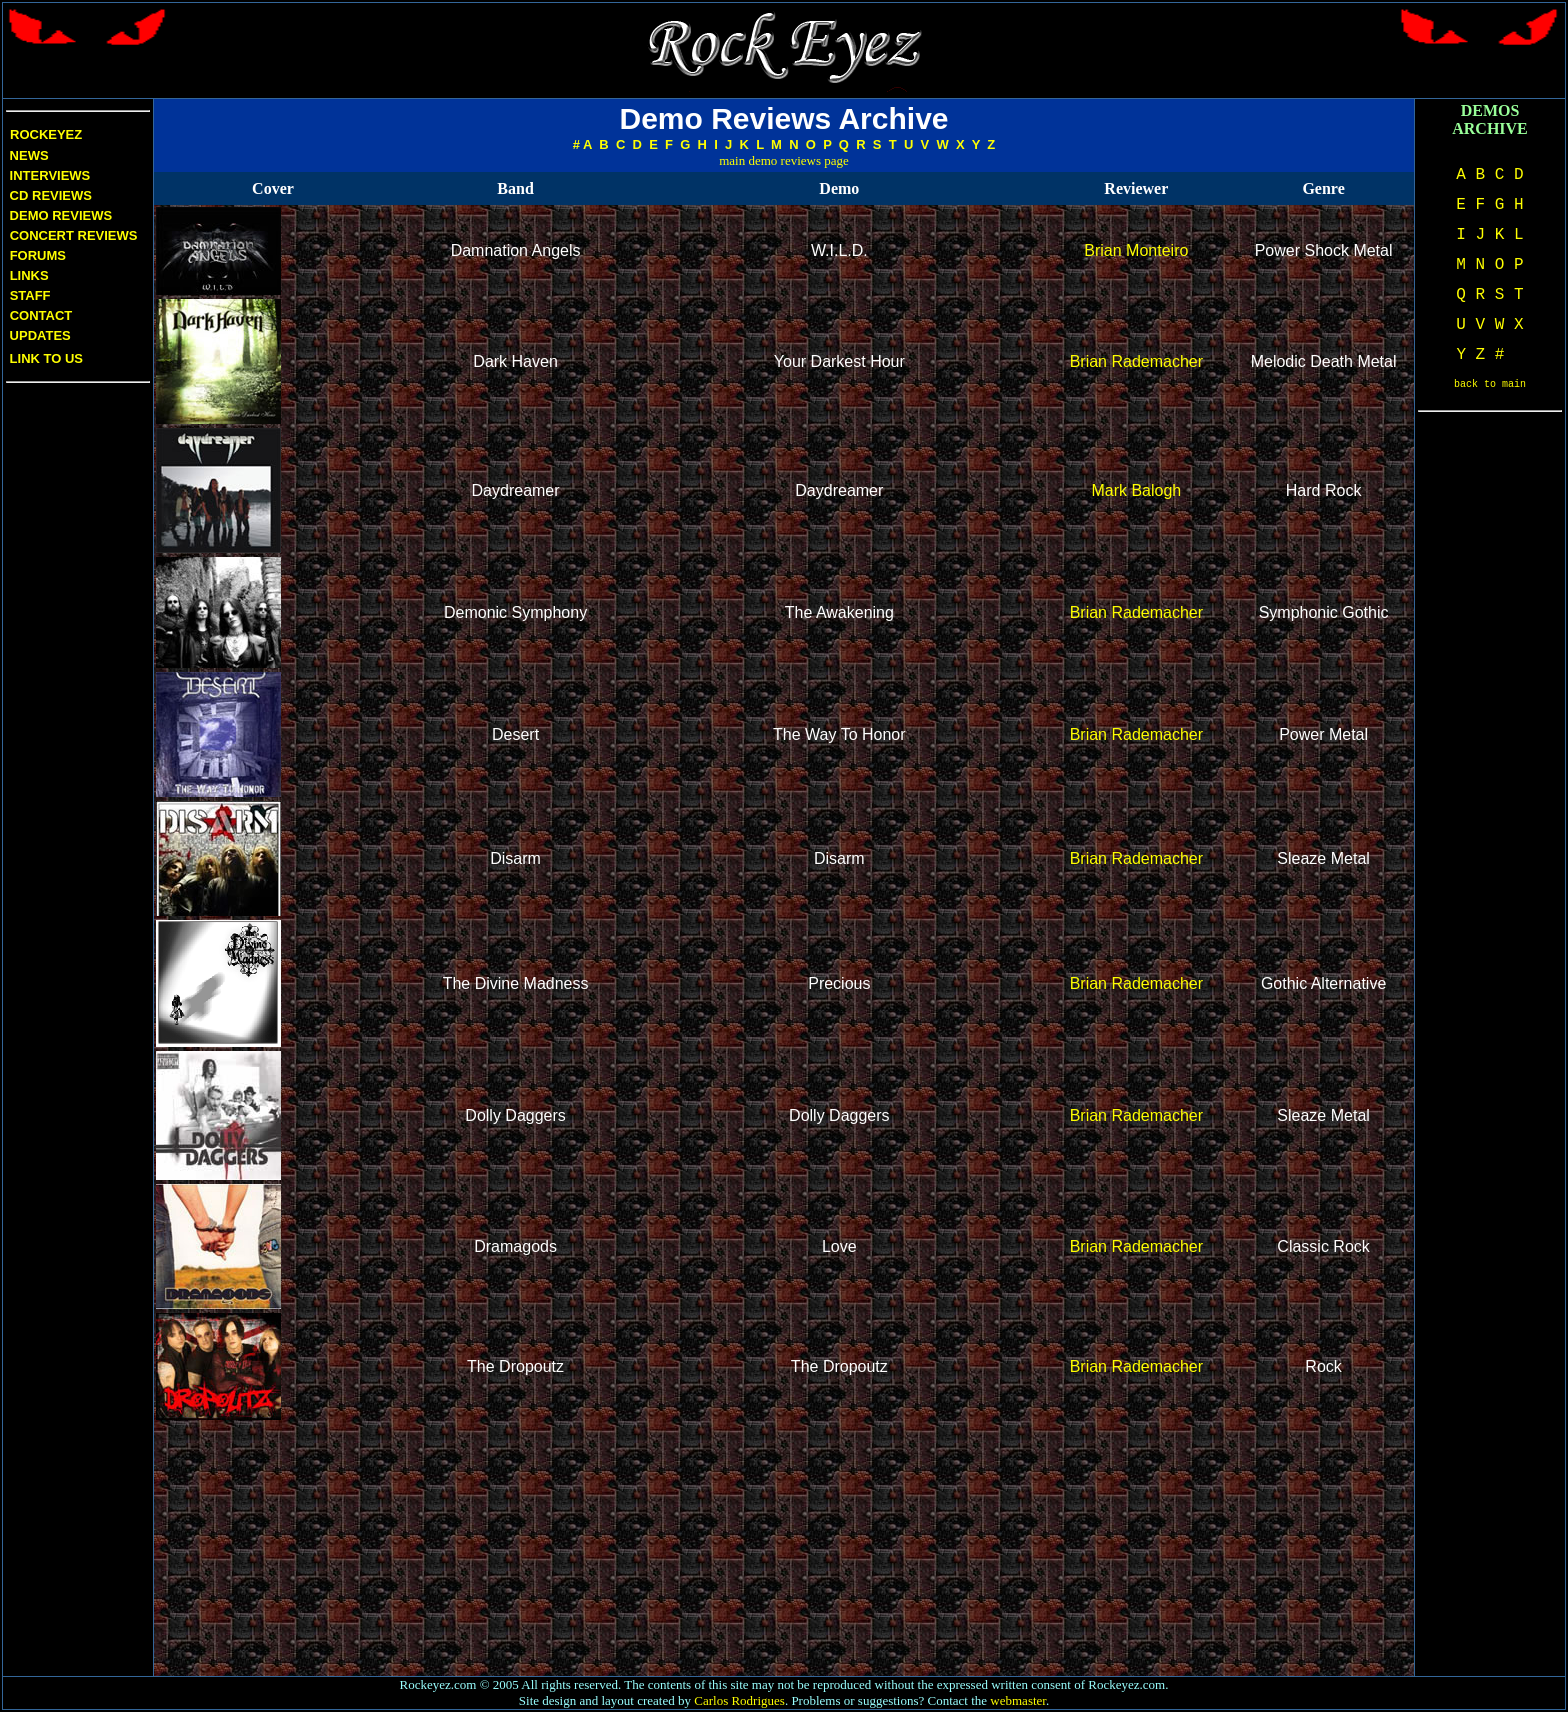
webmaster (1018, 1700)
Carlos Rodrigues (739, 1700)
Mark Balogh (1136, 490)
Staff (30, 295)
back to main (1490, 384)
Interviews (48, 175)
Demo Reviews (59, 215)
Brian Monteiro (1136, 250)
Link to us (44, 358)
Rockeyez (46, 134)
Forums (38, 255)
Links (29, 275)
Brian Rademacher (1136, 361)
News (27, 155)
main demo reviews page (784, 160)
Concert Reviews (74, 235)
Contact (41, 315)
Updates (38, 335)
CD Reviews (49, 195)
